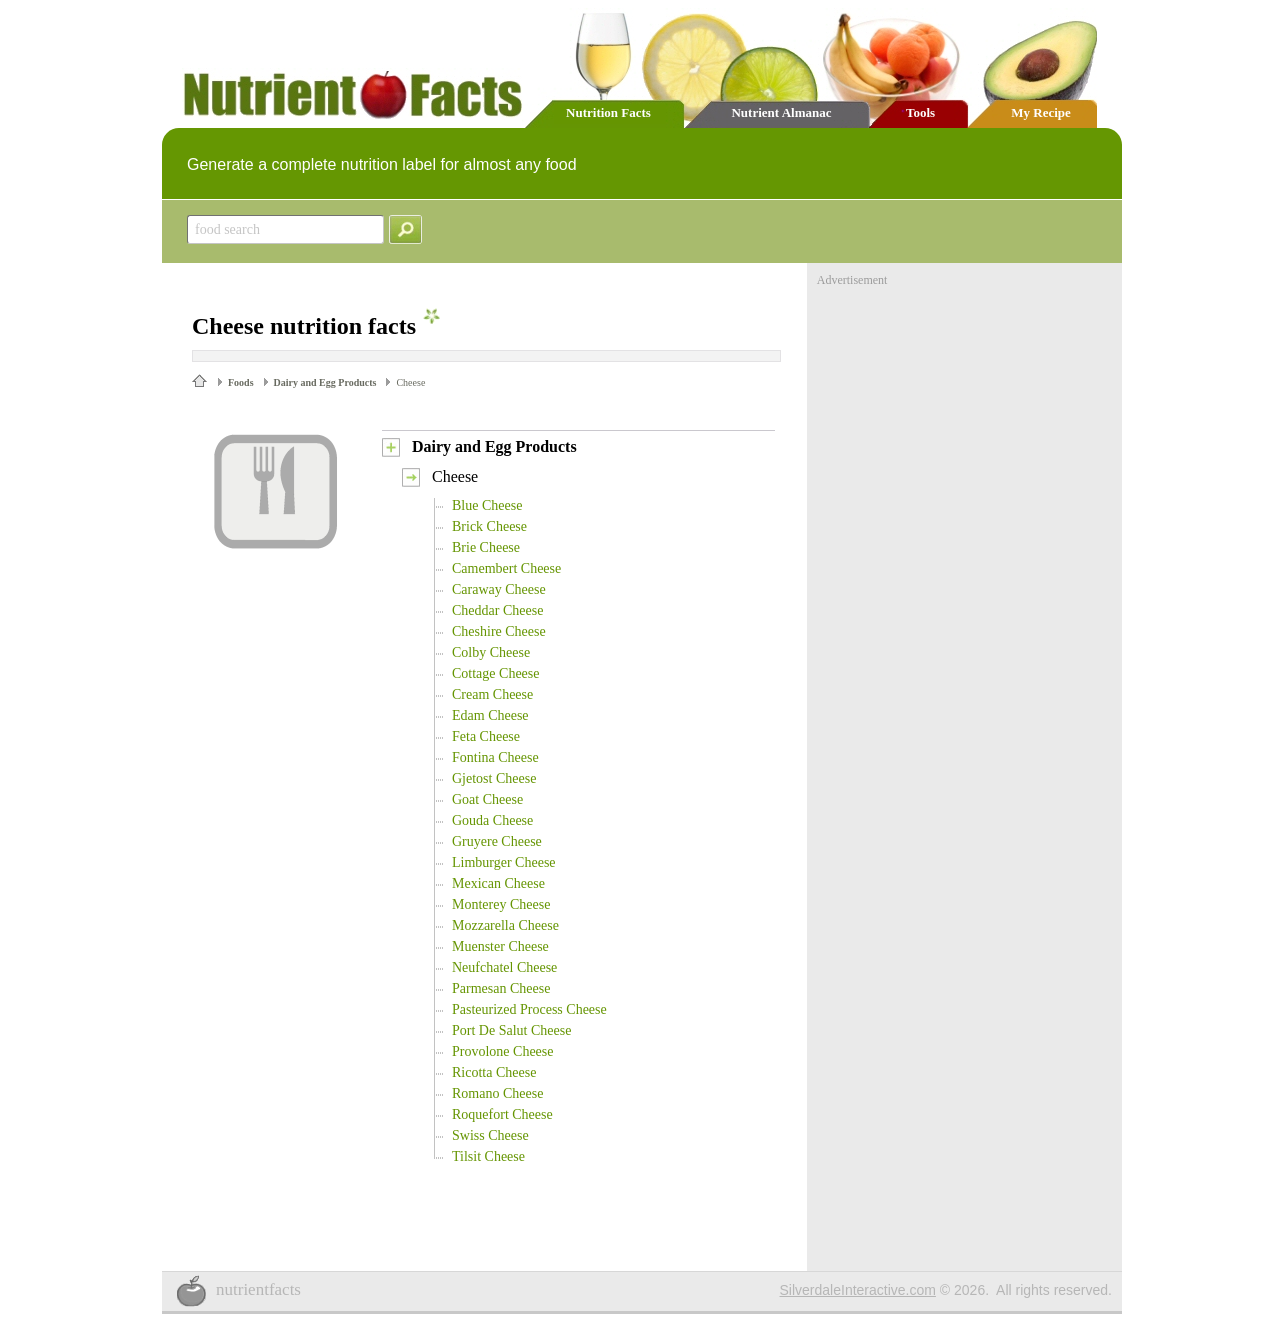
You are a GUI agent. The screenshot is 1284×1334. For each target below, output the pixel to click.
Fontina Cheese (495, 757)
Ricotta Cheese (494, 1072)
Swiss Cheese (490, 1135)
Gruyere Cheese (497, 841)
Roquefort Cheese (502, 1114)
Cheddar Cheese (497, 610)
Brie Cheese (486, 547)
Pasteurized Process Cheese (529, 1009)
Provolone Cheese (502, 1051)
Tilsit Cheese (488, 1156)
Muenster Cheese (500, 946)
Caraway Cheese (499, 589)
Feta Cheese (486, 736)
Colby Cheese (491, 652)
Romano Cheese (497, 1093)
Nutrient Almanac (781, 112)
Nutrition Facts (608, 112)
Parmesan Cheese (501, 988)
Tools (920, 112)
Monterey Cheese (501, 904)
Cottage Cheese (495, 673)
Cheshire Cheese (499, 631)
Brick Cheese (489, 526)
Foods (241, 382)
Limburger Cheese (504, 862)
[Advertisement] (967, 413)
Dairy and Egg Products (325, 382)
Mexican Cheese (498, 883)
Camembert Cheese (506, 568)
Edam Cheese (490, 715)
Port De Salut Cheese (511, 1030)
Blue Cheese (487, 505)
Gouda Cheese (492, 820)
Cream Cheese (492, 694)
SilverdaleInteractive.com (858, 1290)
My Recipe (1041, 112)
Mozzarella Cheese (505, 925)
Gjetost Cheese (494, 778)
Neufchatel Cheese (504, 967)
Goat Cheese (487, 799)
